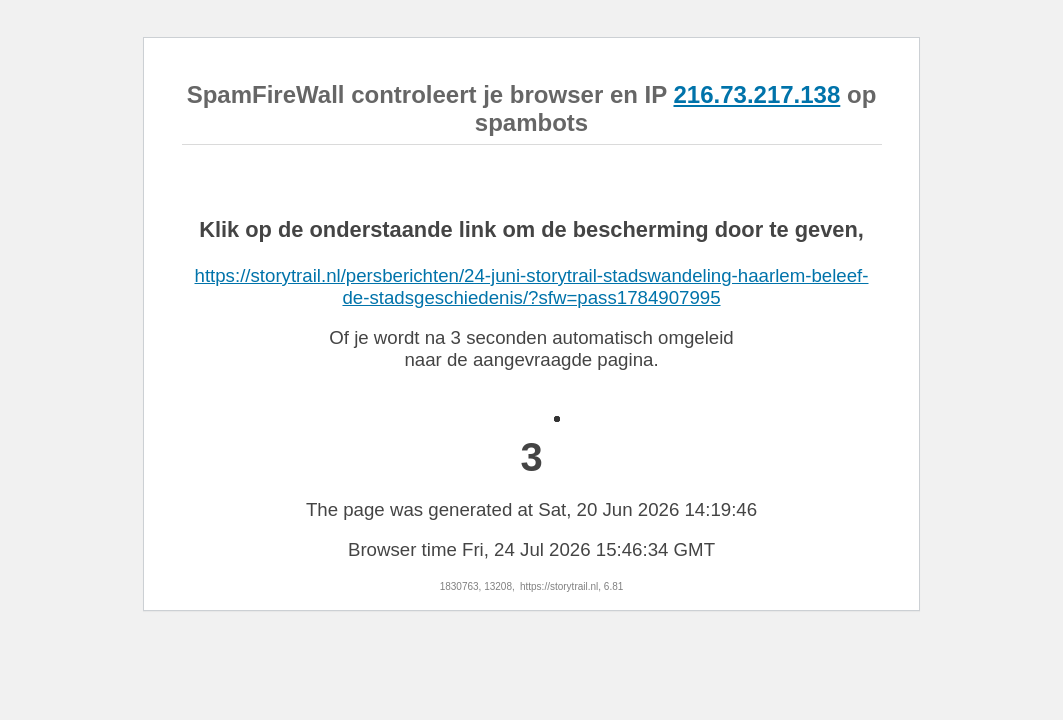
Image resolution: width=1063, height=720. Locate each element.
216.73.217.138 (756, 94)
